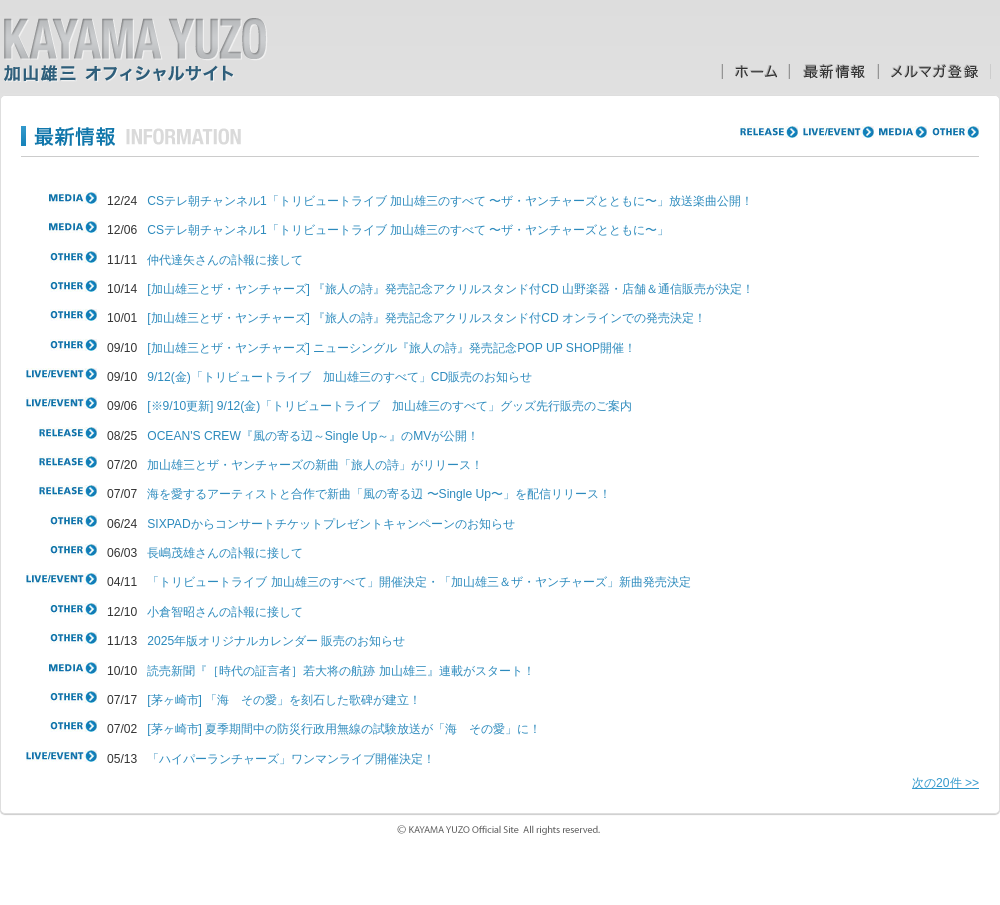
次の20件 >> (945, 783)
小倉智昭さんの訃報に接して (225, 612)
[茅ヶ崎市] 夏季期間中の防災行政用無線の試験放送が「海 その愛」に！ (344, 729)
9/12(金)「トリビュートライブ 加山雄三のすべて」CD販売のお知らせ (339, 377)
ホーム (755, 71)
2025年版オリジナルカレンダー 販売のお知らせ (276, 641)
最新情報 (833, 71)
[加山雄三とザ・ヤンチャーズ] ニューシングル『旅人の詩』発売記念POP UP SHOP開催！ (391, 348)
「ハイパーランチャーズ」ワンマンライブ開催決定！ (291, 759)
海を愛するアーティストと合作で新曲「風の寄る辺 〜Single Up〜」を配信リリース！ (379, 494)
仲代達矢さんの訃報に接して (225, 260)
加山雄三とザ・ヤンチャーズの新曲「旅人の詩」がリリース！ (315, 465)
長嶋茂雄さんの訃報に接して (225, 553)
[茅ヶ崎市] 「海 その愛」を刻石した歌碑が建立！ (284, 700)
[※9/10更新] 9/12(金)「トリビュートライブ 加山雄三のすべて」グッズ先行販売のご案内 (389, 406)
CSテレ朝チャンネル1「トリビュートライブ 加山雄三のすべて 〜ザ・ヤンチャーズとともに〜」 (408, 230)
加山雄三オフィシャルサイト (135, 50)
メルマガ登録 (934, 71)
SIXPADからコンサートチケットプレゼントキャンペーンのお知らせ (330, 524)
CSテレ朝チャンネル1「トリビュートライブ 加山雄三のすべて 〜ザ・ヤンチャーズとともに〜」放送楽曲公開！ (450, 201)
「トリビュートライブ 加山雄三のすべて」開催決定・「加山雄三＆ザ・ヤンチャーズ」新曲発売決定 (418, 582)
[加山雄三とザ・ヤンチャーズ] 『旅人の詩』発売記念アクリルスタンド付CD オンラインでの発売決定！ (426, 318)
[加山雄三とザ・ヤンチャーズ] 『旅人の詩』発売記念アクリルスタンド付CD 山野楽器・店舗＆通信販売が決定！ (450, 289)
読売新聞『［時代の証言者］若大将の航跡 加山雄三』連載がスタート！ (340, 671)
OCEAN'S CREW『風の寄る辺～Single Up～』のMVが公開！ (313, 436)
